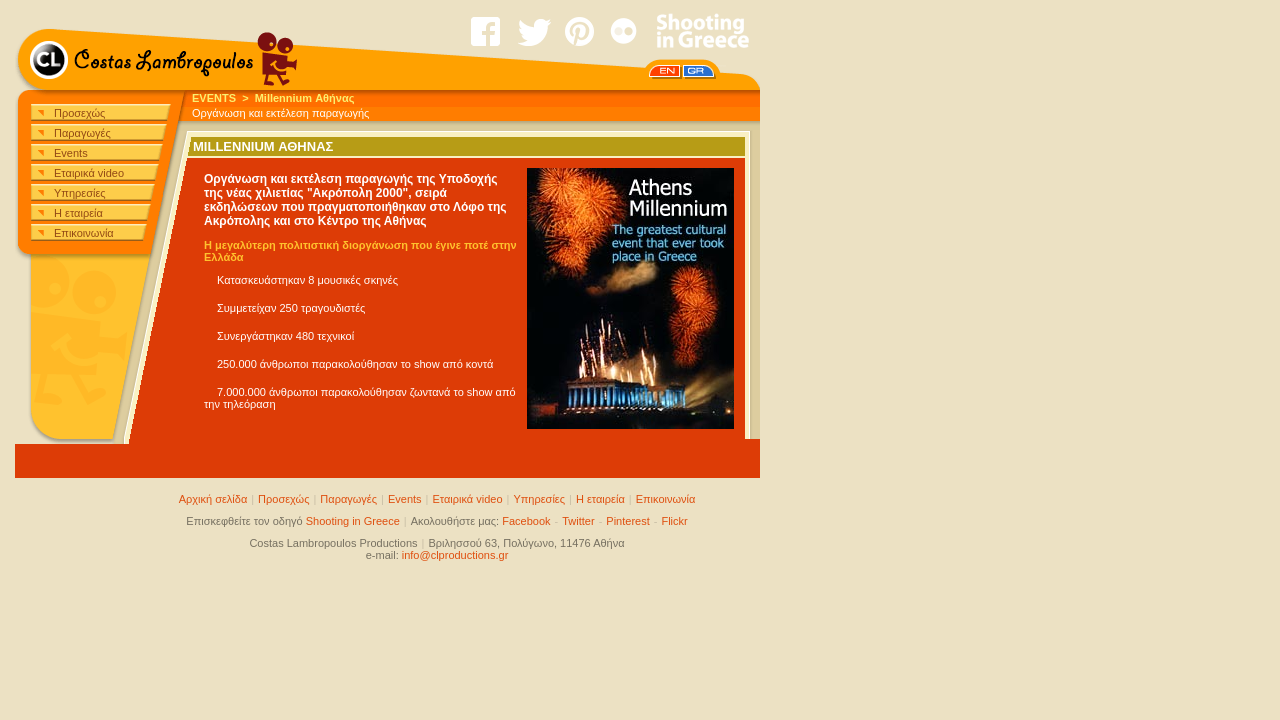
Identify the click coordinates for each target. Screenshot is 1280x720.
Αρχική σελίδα (213, 499)
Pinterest (627, 521)
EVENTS (214, 98)
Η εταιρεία (78, 213)
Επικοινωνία (84, 233)
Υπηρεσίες (80, 193)
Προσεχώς (79, 113)
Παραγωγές (82, 133)
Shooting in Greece (353, 521)
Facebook (526, 521)
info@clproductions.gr (455, 555)
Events (71, 153)
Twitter (578, 521)
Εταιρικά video (89, 173)
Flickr (674, 521)
